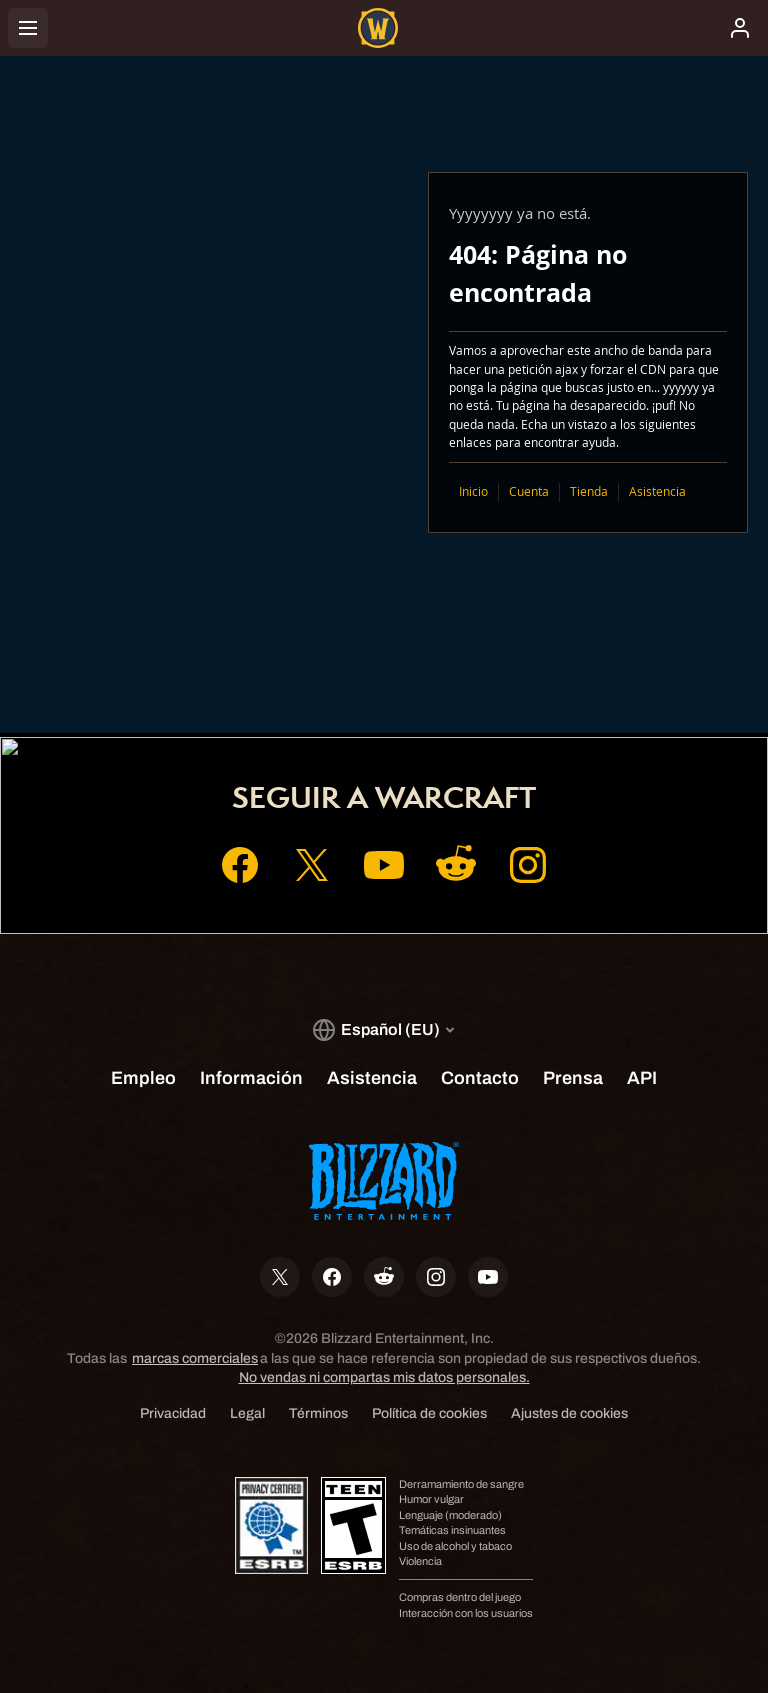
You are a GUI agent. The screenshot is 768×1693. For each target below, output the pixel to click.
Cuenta (529, 491)
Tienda (589, 491)
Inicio (473, 491)
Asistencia (657, 491)
